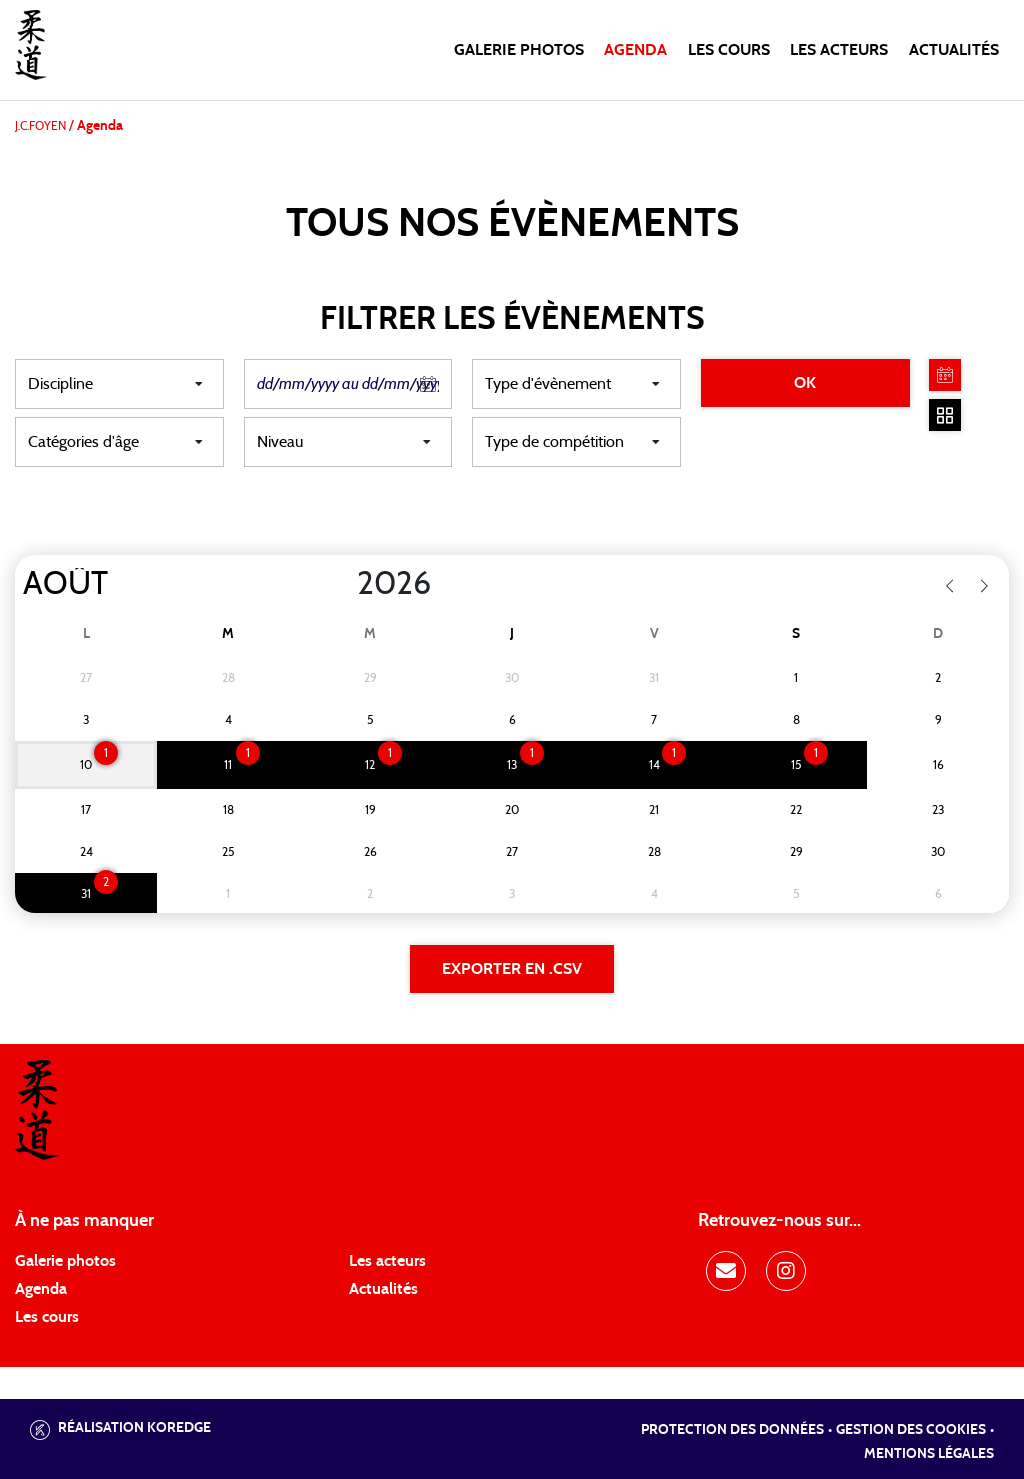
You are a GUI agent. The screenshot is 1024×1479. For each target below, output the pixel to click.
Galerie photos (519, 50)
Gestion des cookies (911, 1430)
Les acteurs (839, 50)
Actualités (954, 50)
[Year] (341, 584)
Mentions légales (929, 1454)
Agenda (635, 50)
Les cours (729, 50)
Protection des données (732, 1430)
